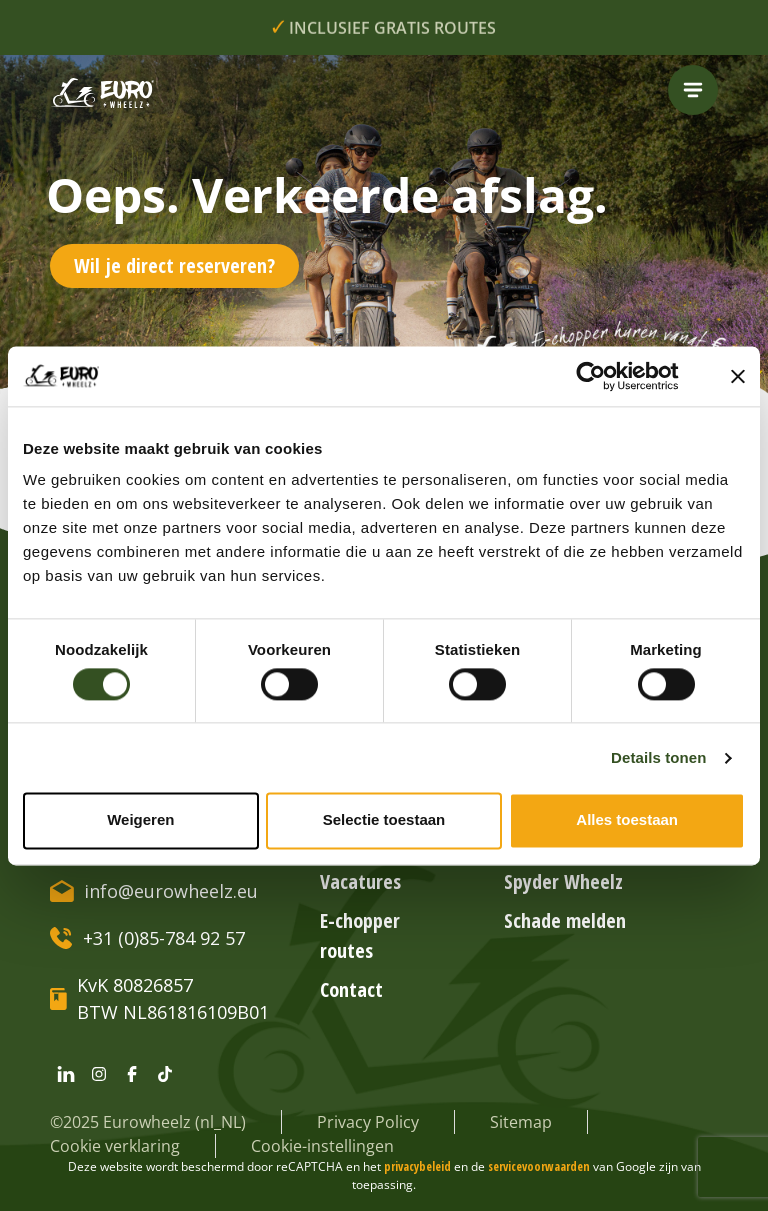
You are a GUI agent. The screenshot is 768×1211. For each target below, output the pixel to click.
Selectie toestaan (384, 820)
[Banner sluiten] (738, 376)
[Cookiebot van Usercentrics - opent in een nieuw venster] (606, 376)
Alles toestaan (627, 820)
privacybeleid (419, 1166)
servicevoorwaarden (540, 1166)
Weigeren (140, 820)
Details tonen (658, 757)
